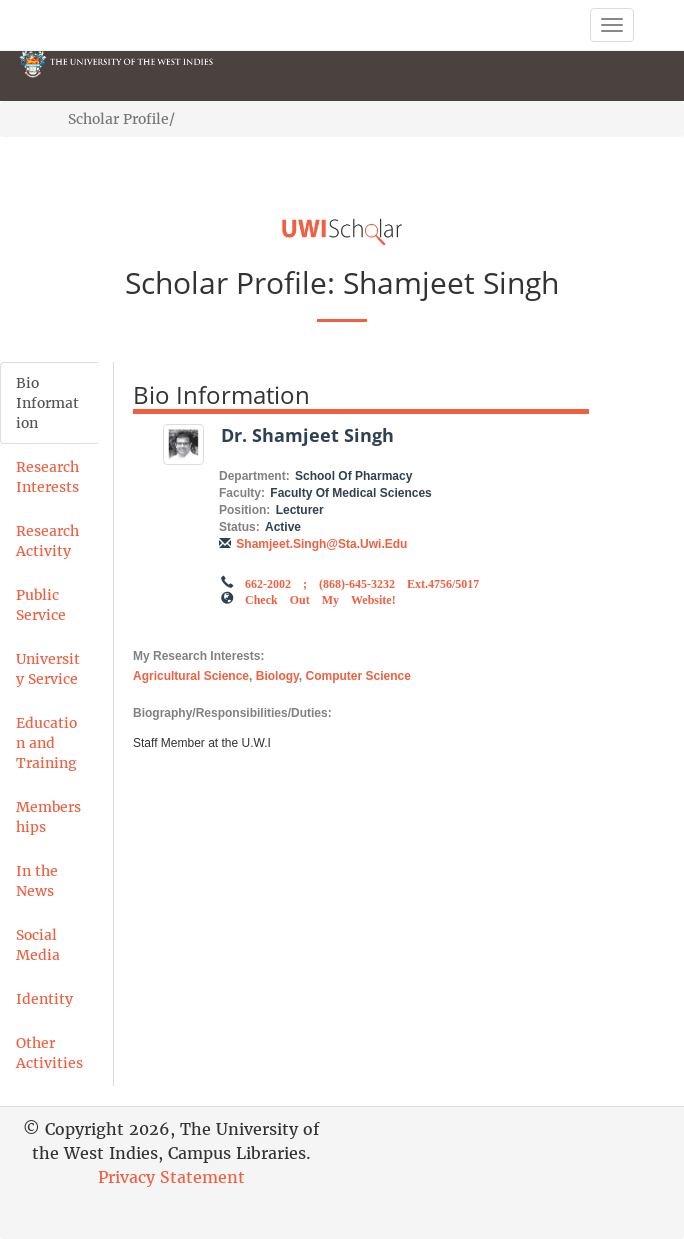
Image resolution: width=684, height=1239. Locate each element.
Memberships (48, 817)
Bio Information (47, 403)
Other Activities (49, 1053)
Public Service (41, 605)
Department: (254, 476)
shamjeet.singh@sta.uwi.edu (321, 544)
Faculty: (242, 493)
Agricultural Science (191, 676)
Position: (244, 510)
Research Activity (47, 541)
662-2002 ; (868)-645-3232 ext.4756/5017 (362, 582)
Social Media (38, 945)
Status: (239, 527)
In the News (37, 881)
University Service (48, 669)
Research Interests (47, 477)
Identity (44, 999)
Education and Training (46, 743)
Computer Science (358, 676)
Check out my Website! (320, 598)
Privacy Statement (171, 1177)
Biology (277, 676)
